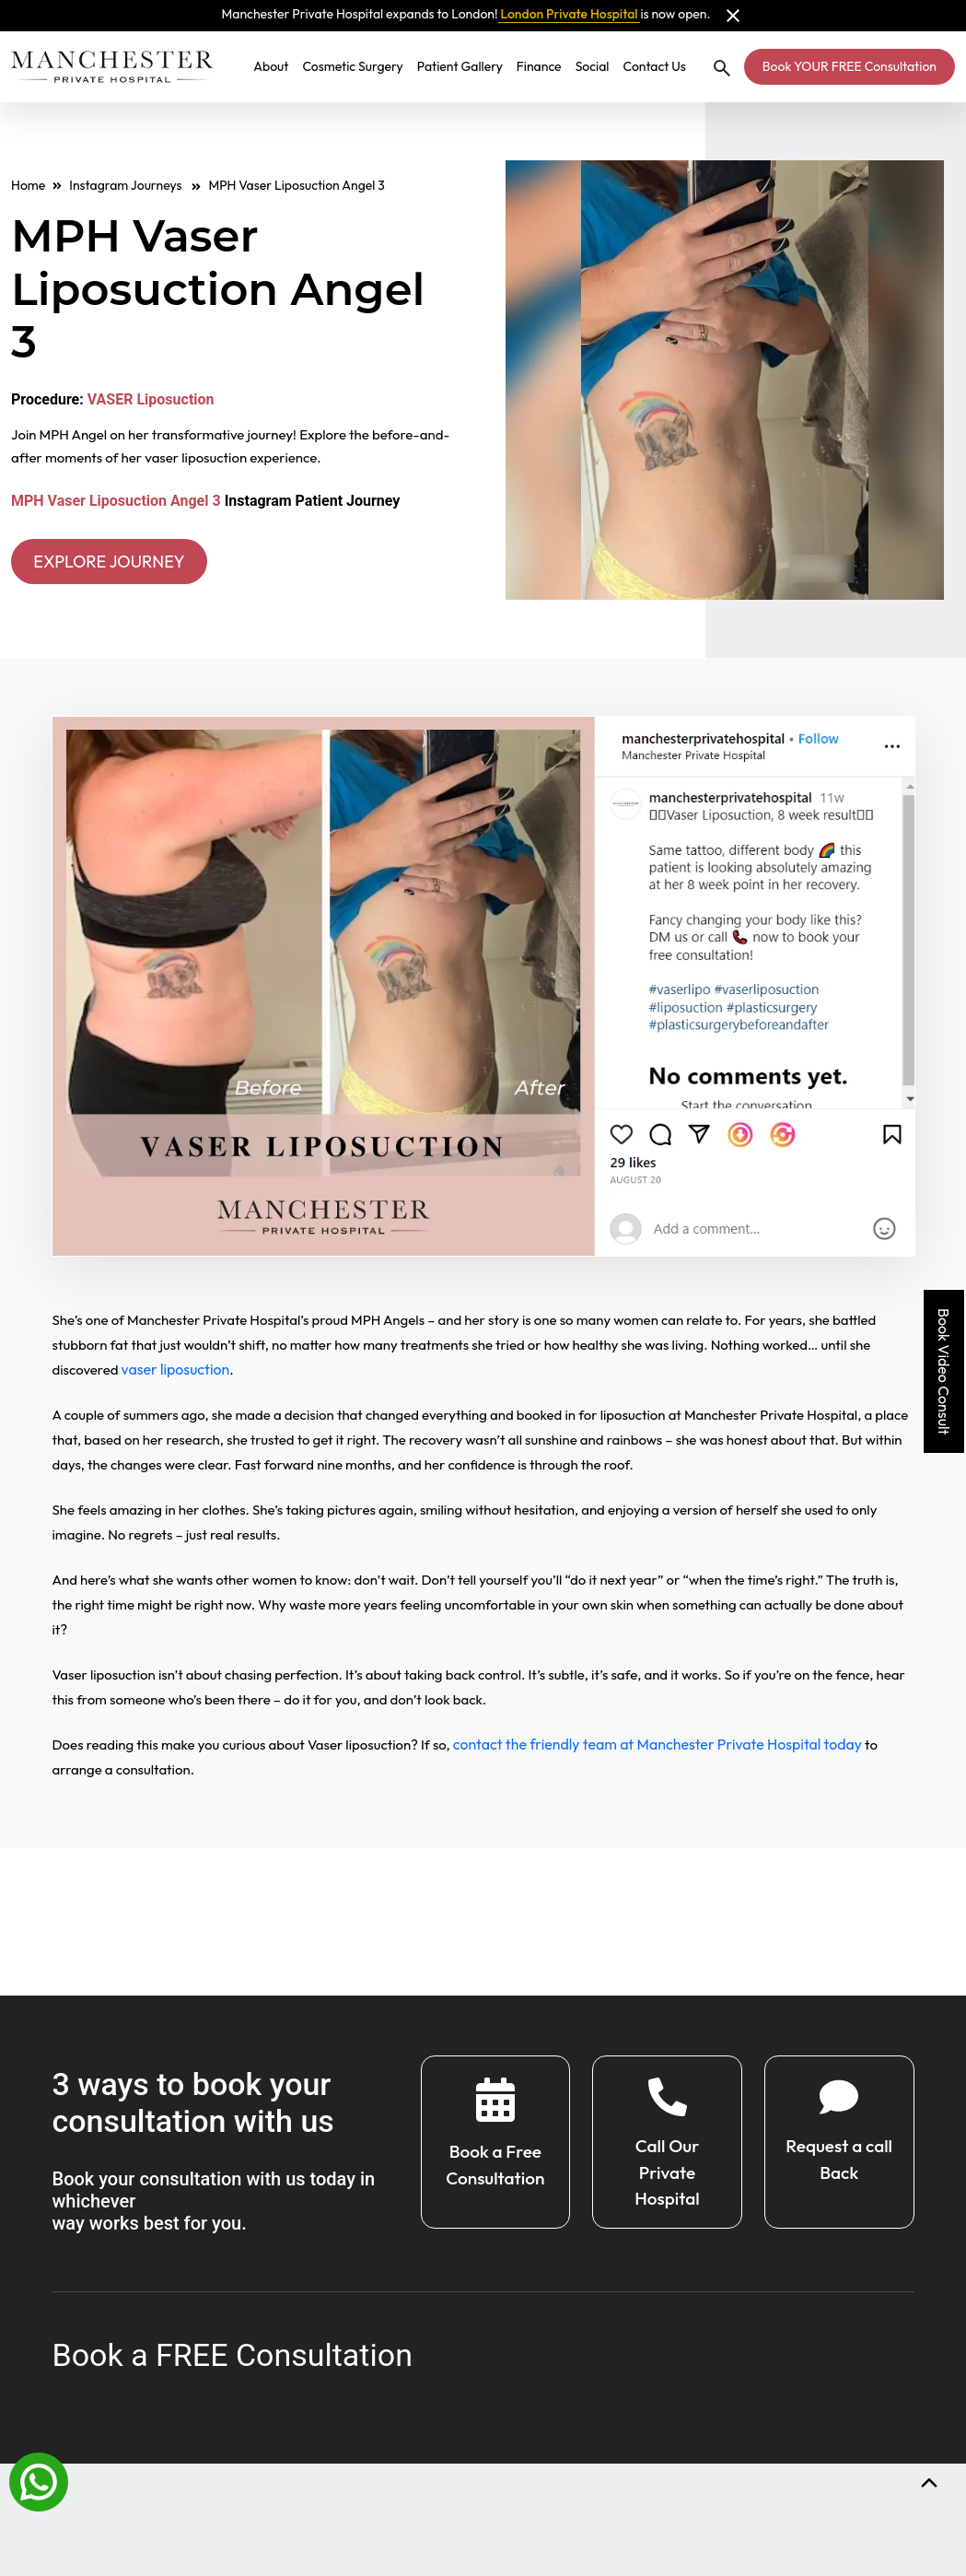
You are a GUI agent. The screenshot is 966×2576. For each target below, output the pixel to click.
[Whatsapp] (38, 2480)
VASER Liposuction (151, 399)
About (270, 66)
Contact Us (654, 66)
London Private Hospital (569, 14)
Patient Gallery (460, 66)
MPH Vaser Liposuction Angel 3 (116, 500)
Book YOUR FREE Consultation (849, 66)
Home (28, 185)
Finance (539, 66)
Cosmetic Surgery (352, 66)
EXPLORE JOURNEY (120, 562)
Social (593, 66)
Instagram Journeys (135, 185)
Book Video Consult (944, 1371)
